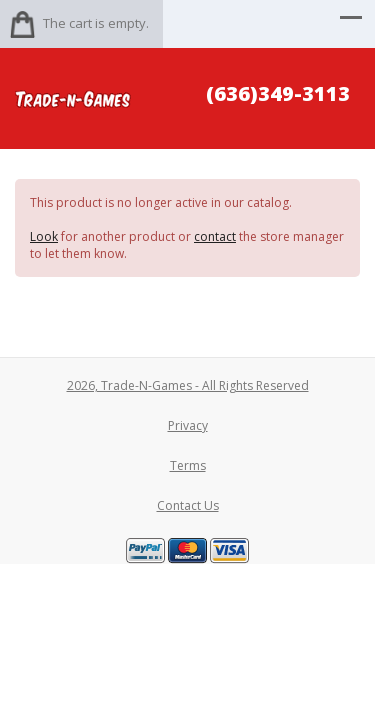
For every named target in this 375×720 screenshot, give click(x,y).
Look (44, 236)
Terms (188, 465)
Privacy (188, 425)
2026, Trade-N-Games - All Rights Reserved (188, 385)
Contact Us (188, 505)
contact (215, 236)
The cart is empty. (96, 23)
